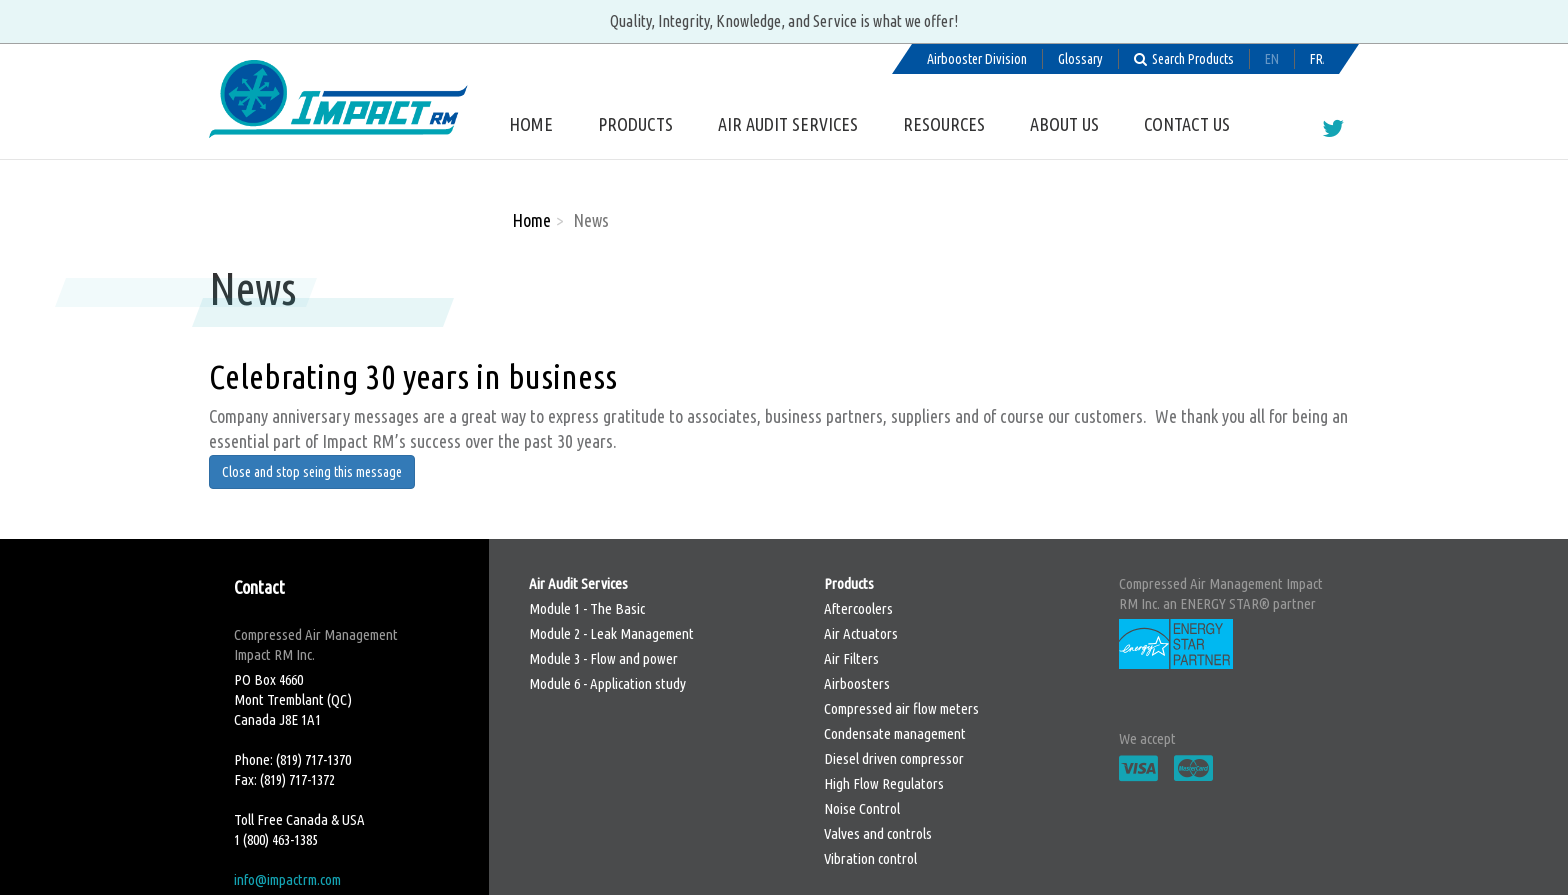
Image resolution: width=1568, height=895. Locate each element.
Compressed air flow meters (901, 708)
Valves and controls (878, 833)
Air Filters (851, 658)
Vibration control (870, 858)
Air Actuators (861, 633)
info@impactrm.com (287, 879)
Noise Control (862, 808)
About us (1064, 124)
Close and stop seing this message (312, 472)
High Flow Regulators (884, 783)
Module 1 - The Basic (587, 608)
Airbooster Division (977, 59)
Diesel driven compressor (894, 758)
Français (1317, 59)
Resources (944, 124)
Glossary (1080, 59)
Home (531, 124)
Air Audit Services (788, 124)
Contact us (1187, 124)
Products (635, 124)
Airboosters (857, 683)
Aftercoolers (858, 608)
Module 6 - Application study (607, 683)
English (1272, 59)
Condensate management (895, 733)
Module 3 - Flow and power (603, 658)
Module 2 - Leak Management (611, 633)
